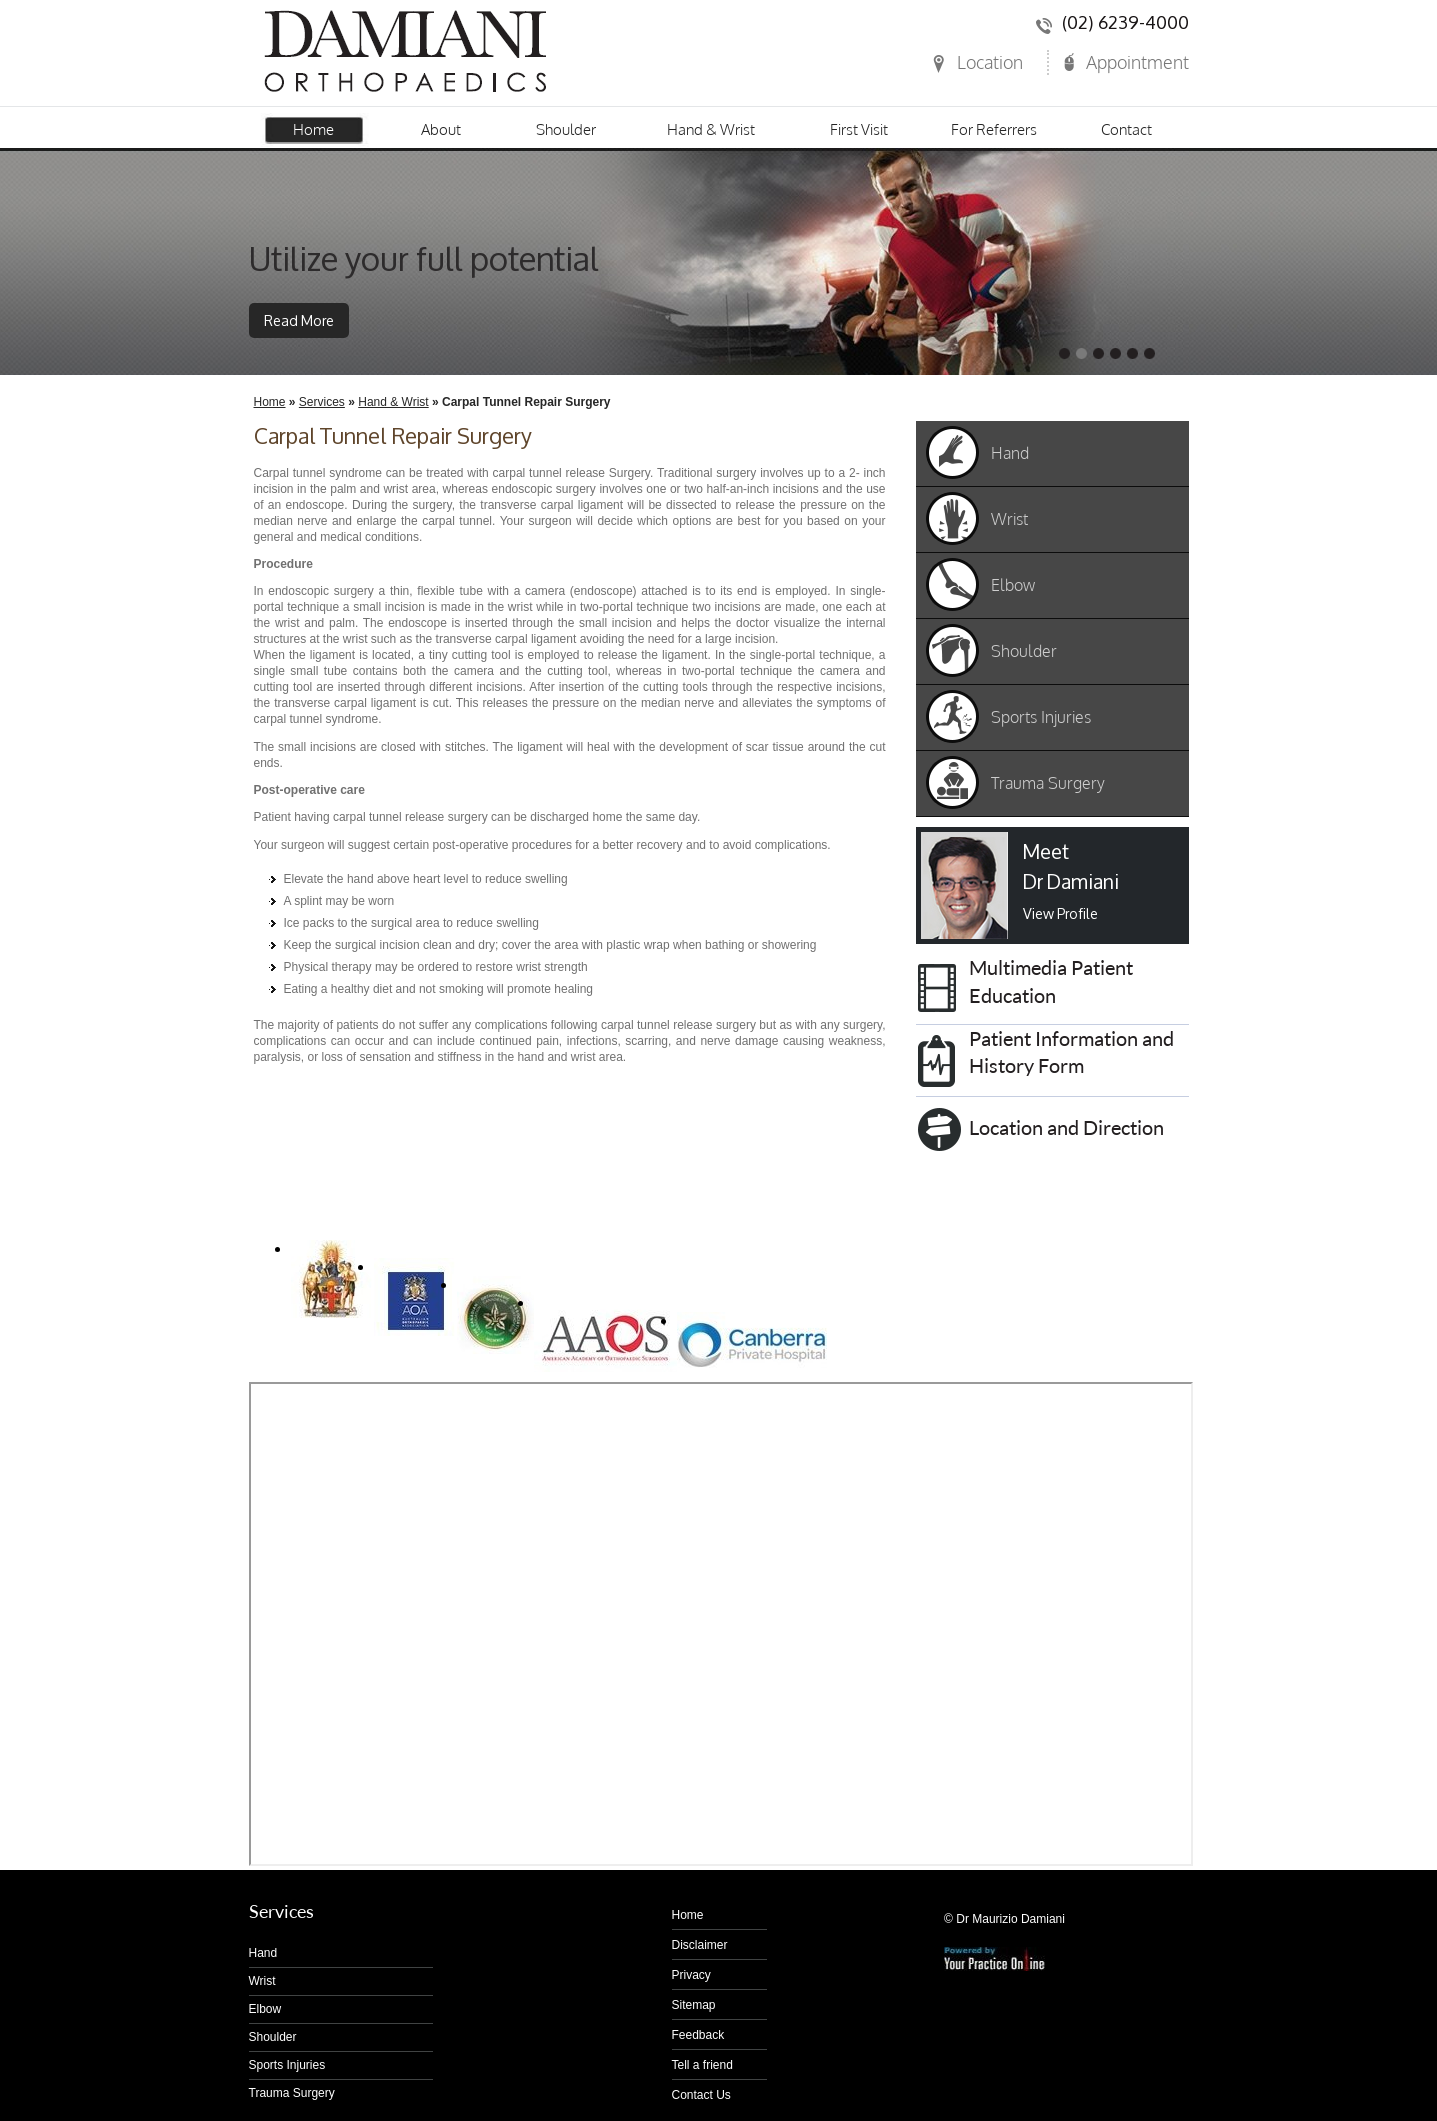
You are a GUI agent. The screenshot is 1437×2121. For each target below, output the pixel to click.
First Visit (859, 129)
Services (322, 402)
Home (313, 129)
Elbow (1013, 585)
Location (990, 62)
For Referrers (994, 129)
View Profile (1060, 913)
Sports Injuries (1041, 717)
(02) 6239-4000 (1125, 22)
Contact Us (701, 2095)
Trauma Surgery (1048, 783)
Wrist (1009, 519)
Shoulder (566, 129)
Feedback (698, 2035)
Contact (1126, 129)
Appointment (1137, 62)
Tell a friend (702, 2065)
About (441, 129)
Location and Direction (1066, 1127)
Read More (299, 320)
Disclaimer (700, 1945)
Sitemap (694, 2005)
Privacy (691, 1975)
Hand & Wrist (711, 129)
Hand (1010, 453)
